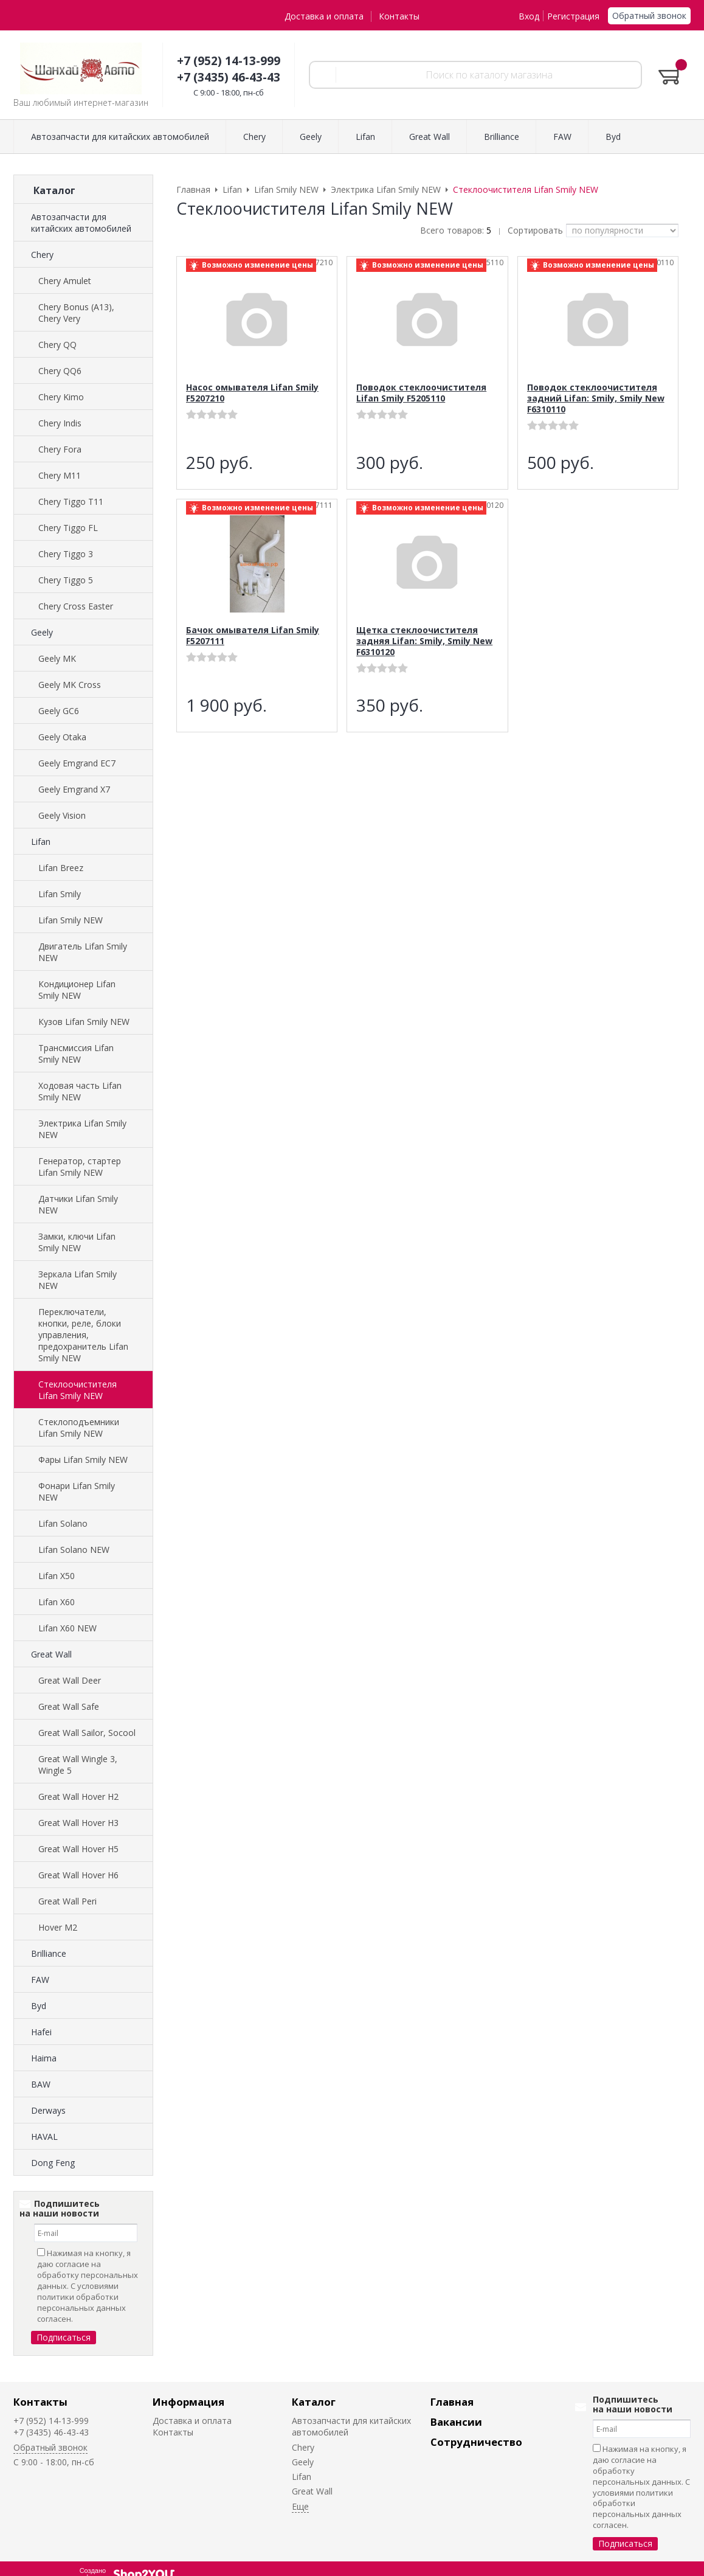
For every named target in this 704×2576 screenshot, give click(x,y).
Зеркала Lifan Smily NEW (77, 1279)
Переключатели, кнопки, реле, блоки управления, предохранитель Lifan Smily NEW (83, 1335)
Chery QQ (57, 344)
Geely (42, 632)
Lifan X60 (56, 1602)
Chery (42, 254)
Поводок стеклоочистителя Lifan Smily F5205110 (421, 392)
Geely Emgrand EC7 (77, 763)
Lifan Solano (63, 1523)
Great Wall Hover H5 (78, 1849)
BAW (40, 2084)
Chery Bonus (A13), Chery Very (76, 312)
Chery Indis (59, 423)
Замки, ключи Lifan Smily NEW (77, 1242)
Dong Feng (53, 2162)
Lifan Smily (59, 894)
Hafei (41, 2032)
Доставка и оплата (324, 16)
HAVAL (44, 2136)
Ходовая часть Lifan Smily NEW (80, 1091)
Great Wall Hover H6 (78, 1875)
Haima (44, 2058)
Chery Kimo (61, 397)
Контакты (399, 16)
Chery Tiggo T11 (70, 501)
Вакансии (456, 2422)
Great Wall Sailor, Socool (87, 1732)
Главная (452, 2402)
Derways (48, 2110)
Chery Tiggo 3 (65, 554)
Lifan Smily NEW (70, 920)
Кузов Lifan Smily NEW (83, 1021)
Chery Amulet (64, 280)
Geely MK (57, 658)
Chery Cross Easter (75, 606)
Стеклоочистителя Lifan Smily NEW (77, 1389)
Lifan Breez (60, 867)
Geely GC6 (58, 711)
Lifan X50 (56, 1575)
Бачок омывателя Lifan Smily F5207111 (252, 635)
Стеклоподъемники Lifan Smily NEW (78, 1427)
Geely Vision (62, 815)
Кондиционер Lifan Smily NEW (77, 989)
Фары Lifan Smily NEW (83, 1459)
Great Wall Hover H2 (78, 1796)
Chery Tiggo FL (68, 527)
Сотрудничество (476, 2442)
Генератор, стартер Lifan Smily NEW (79, 1166)
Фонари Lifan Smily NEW (76, 1491)
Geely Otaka (62, 737)
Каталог (314, 2402)
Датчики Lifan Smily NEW (78, 1204)
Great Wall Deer (69, 1680)
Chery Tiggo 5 (65, 580)
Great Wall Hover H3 (78, 1822)
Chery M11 (59, 475)
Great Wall (51, 1654)
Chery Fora (59, 449)
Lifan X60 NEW (67, 1628)
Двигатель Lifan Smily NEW (82, 951)
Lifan (40, 841)
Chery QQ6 (59, 371)
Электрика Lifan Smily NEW (82, 1128)
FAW (40, 1979)
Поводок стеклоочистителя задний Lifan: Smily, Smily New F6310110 (595, 398)
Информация (188, 2402)
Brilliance (48, 1953)
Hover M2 (57, 1927)
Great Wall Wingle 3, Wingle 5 (77, 1764)
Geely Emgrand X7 (74, 789)
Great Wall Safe (68, 1706)
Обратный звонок (649, 15)
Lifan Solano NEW (73, 1549)
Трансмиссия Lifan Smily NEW (76, 1053)
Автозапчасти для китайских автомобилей (81, 222)
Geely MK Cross (69, 684)
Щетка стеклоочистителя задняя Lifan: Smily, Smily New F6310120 (424, 641)
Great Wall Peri (67, 1901)
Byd (38, 2006)
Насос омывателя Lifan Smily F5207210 (252, 392)
